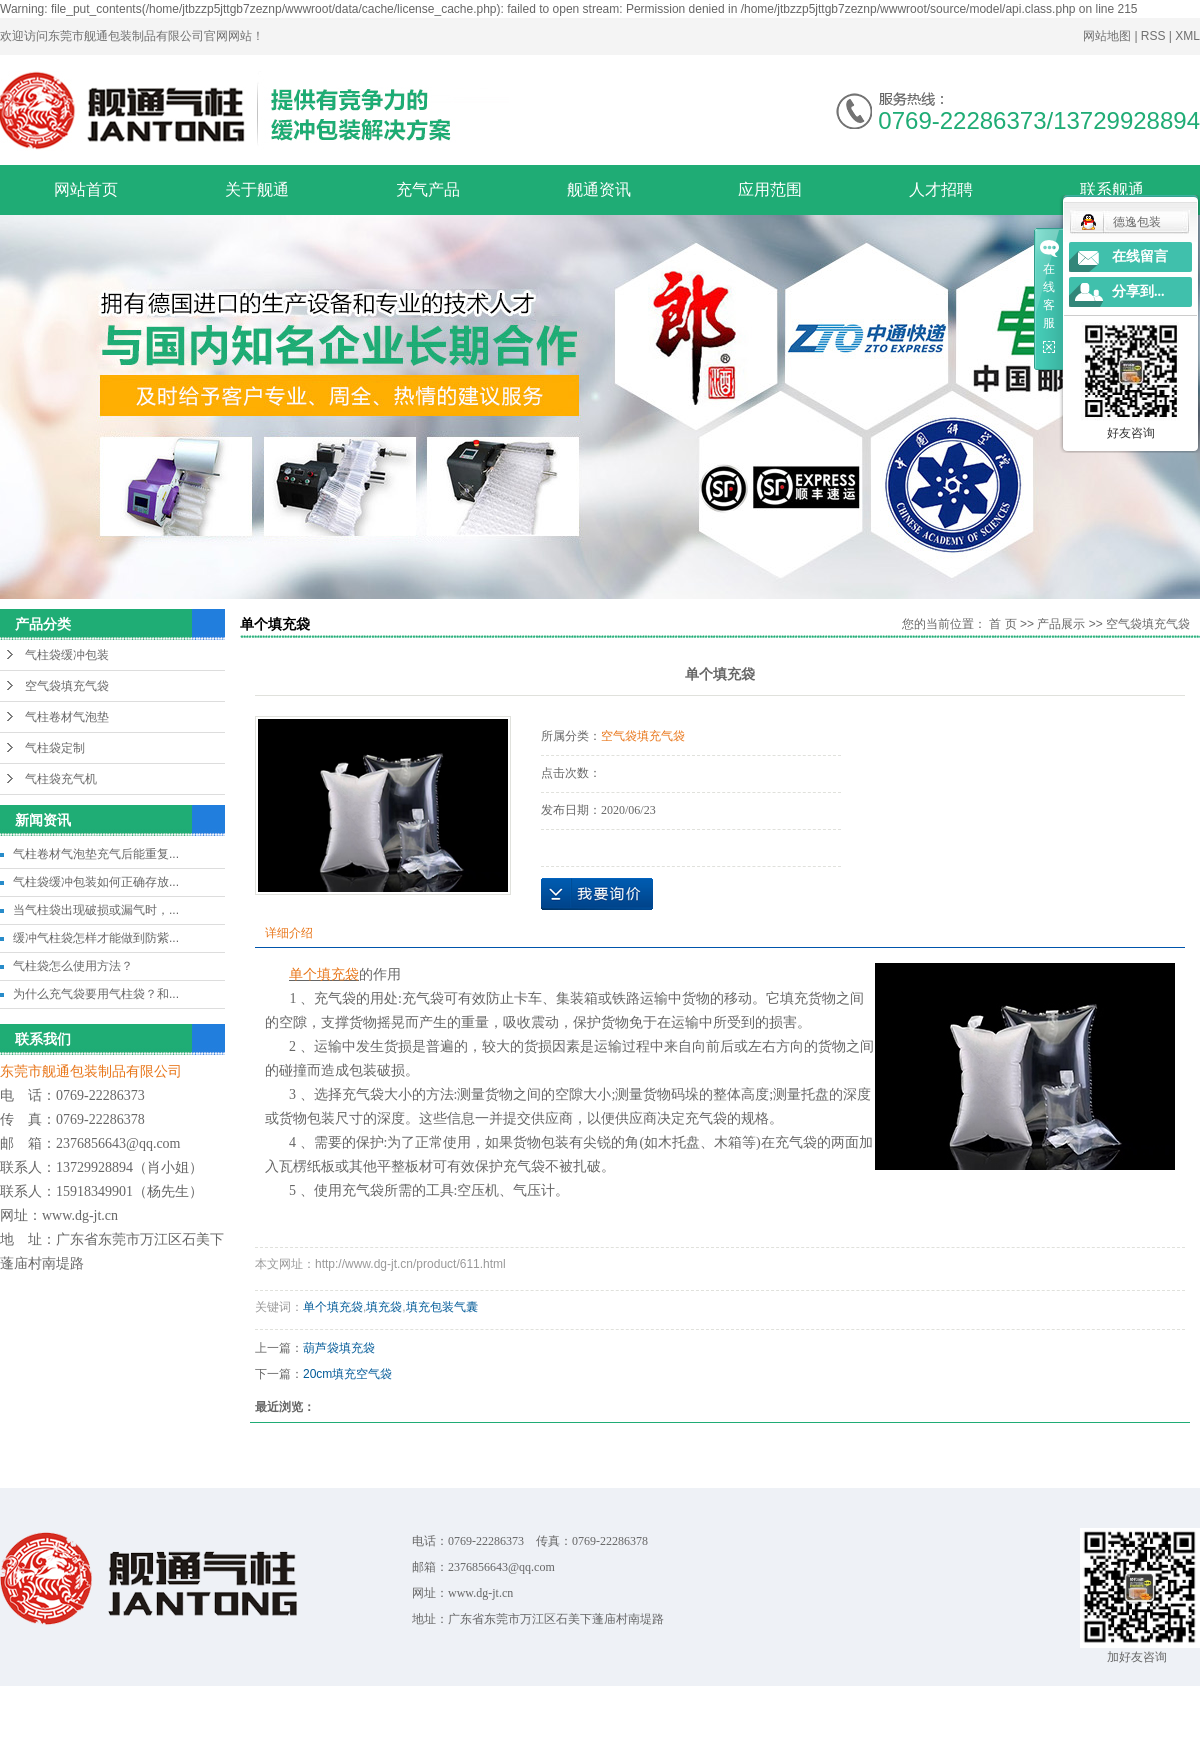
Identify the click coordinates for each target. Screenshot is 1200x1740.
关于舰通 (257, 189)
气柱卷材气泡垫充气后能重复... (96, 854)
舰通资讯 (599, 189)
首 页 (1002, 624)
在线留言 (1140, 256)
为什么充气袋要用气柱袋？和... (96, 994)
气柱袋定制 (55, 748)
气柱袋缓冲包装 (67, 655)
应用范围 (770, 189)
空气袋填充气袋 (67, 686)
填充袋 (384, 1307)
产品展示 (1061, 624)
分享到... (1138, 291)
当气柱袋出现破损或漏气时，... (96, 910)
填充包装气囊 (442, 1307)
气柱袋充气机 (61, 779)
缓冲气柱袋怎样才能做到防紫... (96, 938)
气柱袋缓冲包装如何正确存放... (96, 882)
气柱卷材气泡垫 (67, 717)
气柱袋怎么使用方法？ (73, 966)
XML (1187, 36)
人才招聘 (941, 189)
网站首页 (86, 189)
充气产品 (428, 189)
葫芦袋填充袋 (339, 1348)
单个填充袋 (333, 1307)
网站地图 (1108, 36)
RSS (1153, 36)
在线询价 (597, 894)
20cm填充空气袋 (347, 1374)
